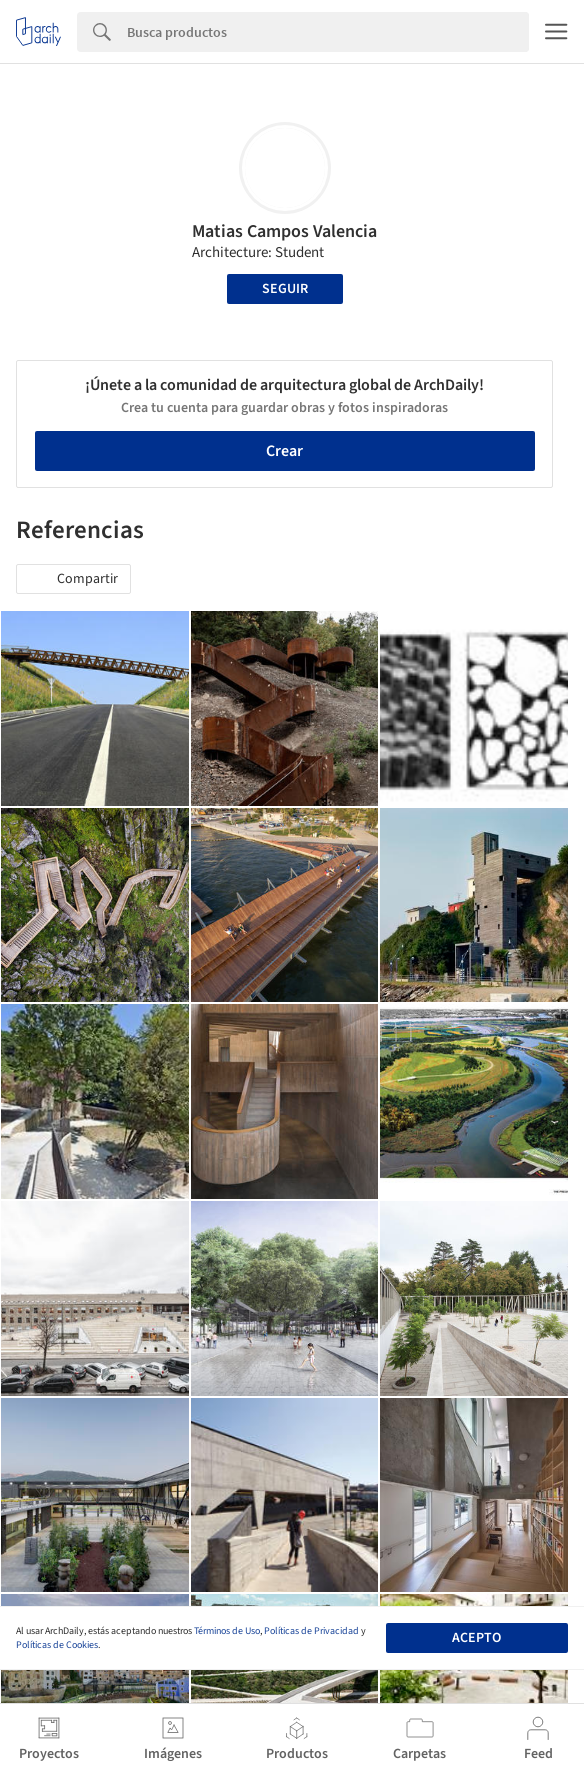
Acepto (476, 1638)
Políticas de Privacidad (311, 1631)
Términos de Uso (227, 1631)
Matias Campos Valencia (284, 231)
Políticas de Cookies (57, 1645)
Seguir (285, 289)
